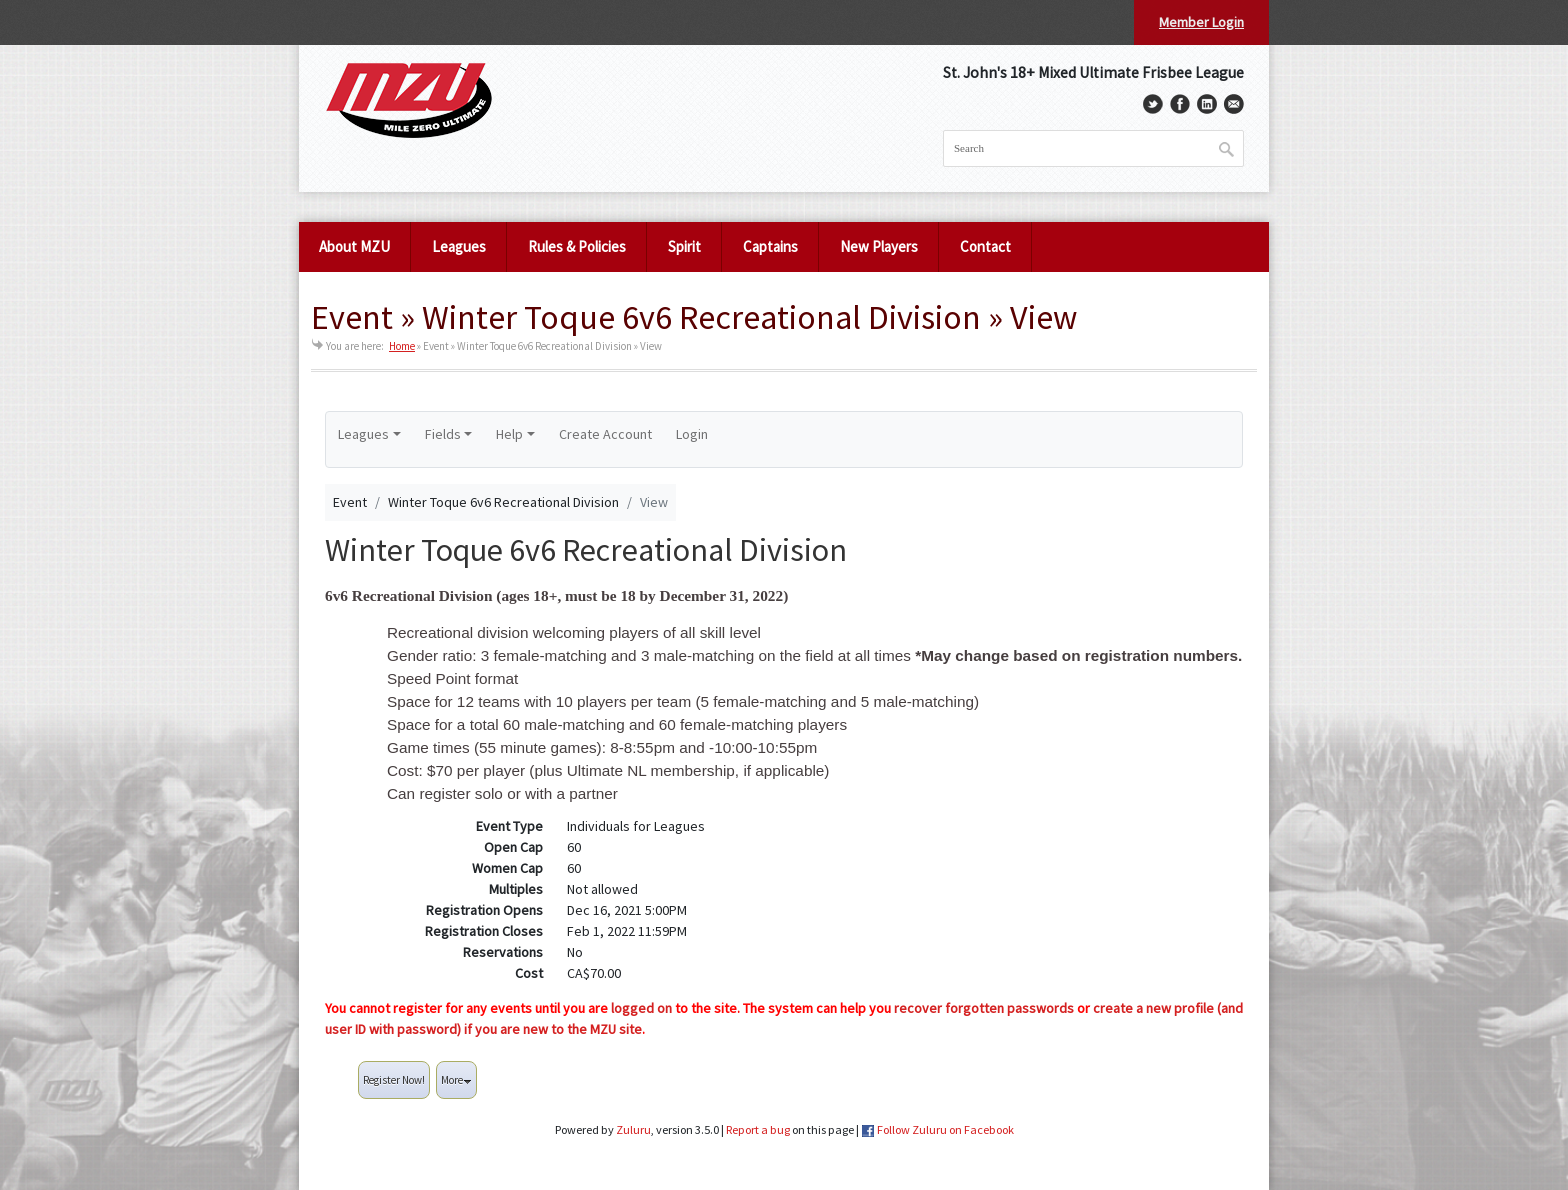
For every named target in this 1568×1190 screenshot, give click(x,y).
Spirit (684, 246)
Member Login (1201, 22)
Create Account (605, 434)
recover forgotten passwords (984, 1008)
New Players (879, 246)
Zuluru (633, 1129)
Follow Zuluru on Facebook (945, 1129)
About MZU (354, 246)
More (456, 1080)
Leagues (459, 246)
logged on (641, 1008)
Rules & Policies (577, 246)
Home (402, 346)
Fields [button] (443, 434)
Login (692, 434)
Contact (985, 246)
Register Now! (394, 1080)
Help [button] (509, 434)
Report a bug (758, 1129)
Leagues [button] (363, 434)
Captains (770, 246)
